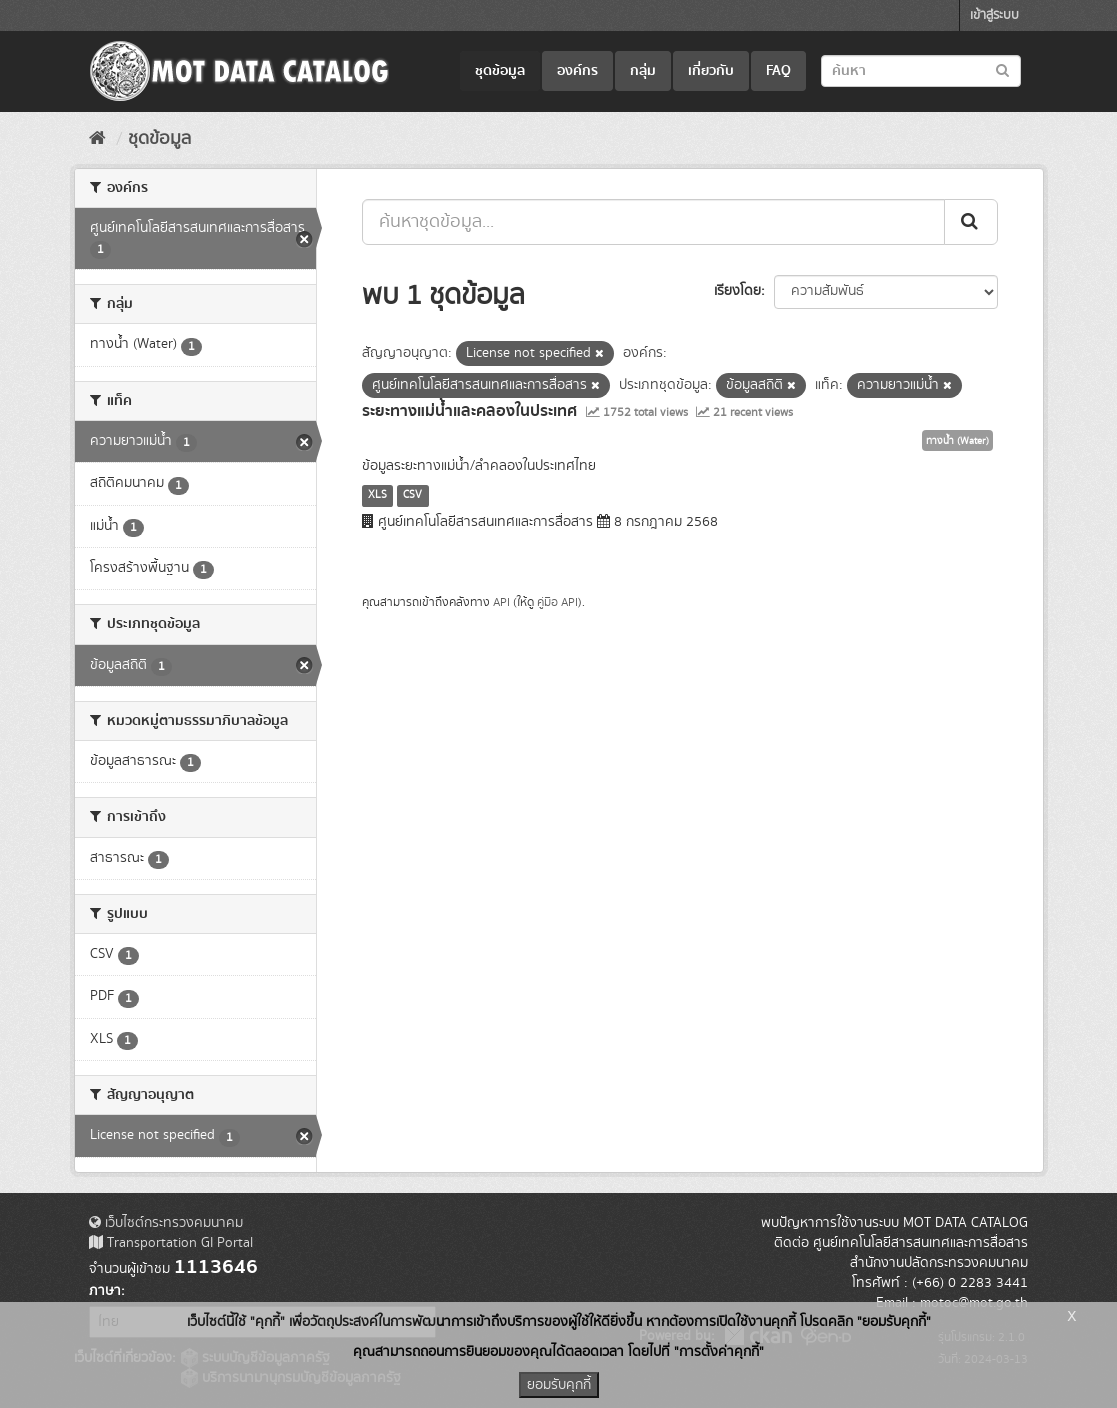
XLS (377, 495)
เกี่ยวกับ (711, 71)
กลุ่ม (643, 71)
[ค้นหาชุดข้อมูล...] (653, 222)
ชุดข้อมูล (500, 71)
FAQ (778, 71)
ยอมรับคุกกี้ (559, 1385)
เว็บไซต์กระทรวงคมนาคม (166, 1223)
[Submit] (971, 222)
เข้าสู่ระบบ (994, 15)
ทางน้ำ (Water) (957, 441)
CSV (412, 495)
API (501, 602)
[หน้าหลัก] (97, 139)
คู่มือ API (557, 602)
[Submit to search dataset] (1002, 69)
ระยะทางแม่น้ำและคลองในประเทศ (469, 411)
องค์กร (577, 71)
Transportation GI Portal (171, 1243)
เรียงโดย (737, 291)
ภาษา (105, 1291)
